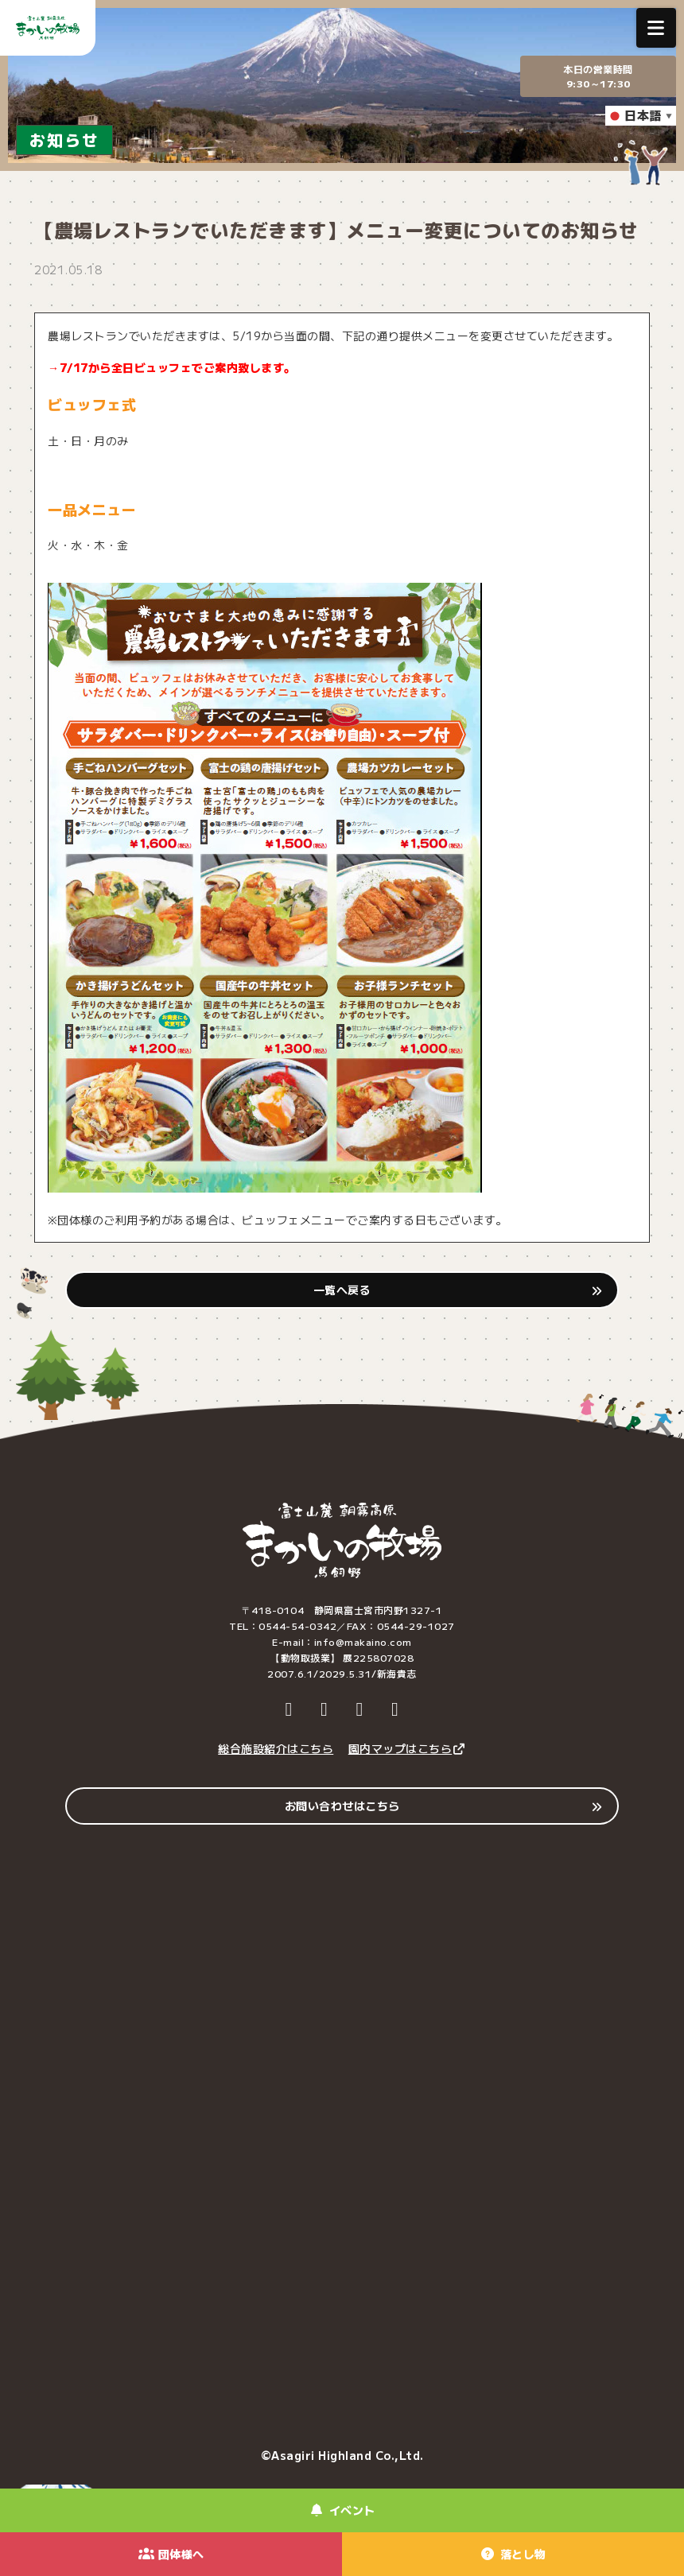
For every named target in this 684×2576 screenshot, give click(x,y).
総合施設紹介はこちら (275, 1748)
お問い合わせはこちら (342, 1806)
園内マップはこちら (407, 1748)
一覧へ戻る (342, 1290)
